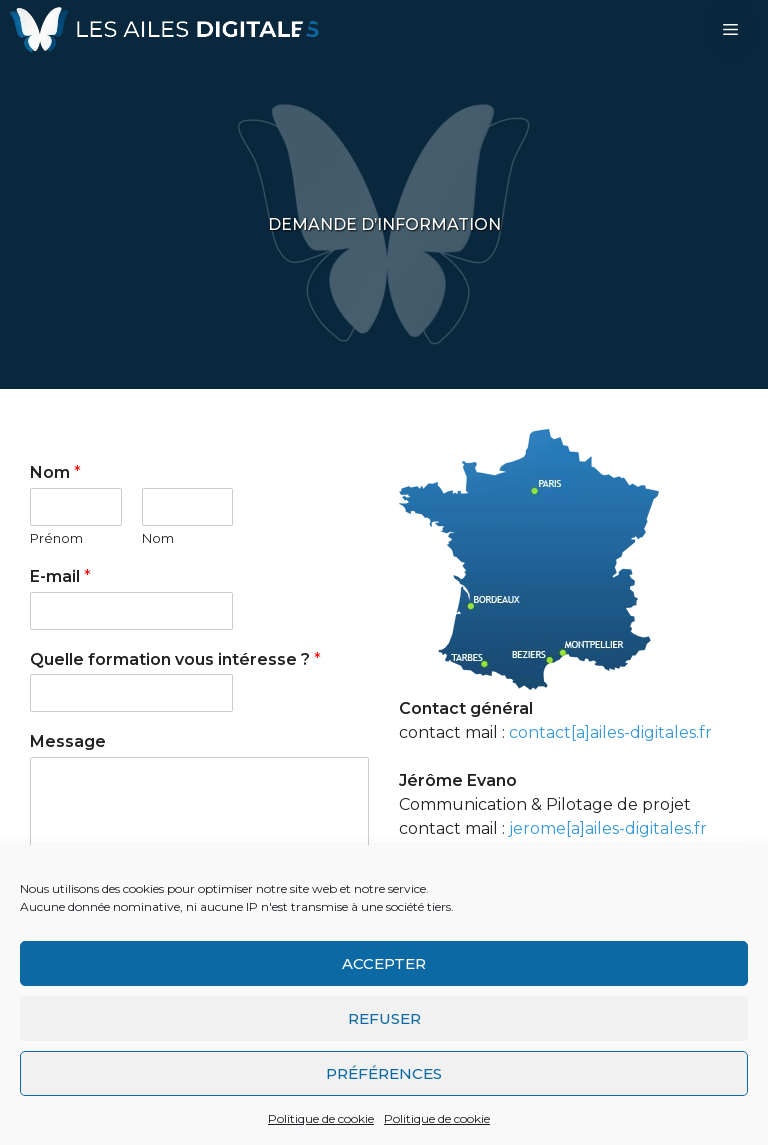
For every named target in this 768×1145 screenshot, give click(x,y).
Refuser (384, 1018)
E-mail (60, 576)
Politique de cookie (321, 1118)
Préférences (384, 1073)
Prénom (56, 538)
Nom (55, 472)
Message (68, 741)
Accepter (384, 963)
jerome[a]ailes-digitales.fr (608, 828)
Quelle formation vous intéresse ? (175, 659)
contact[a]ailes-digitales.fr (610, 732)
